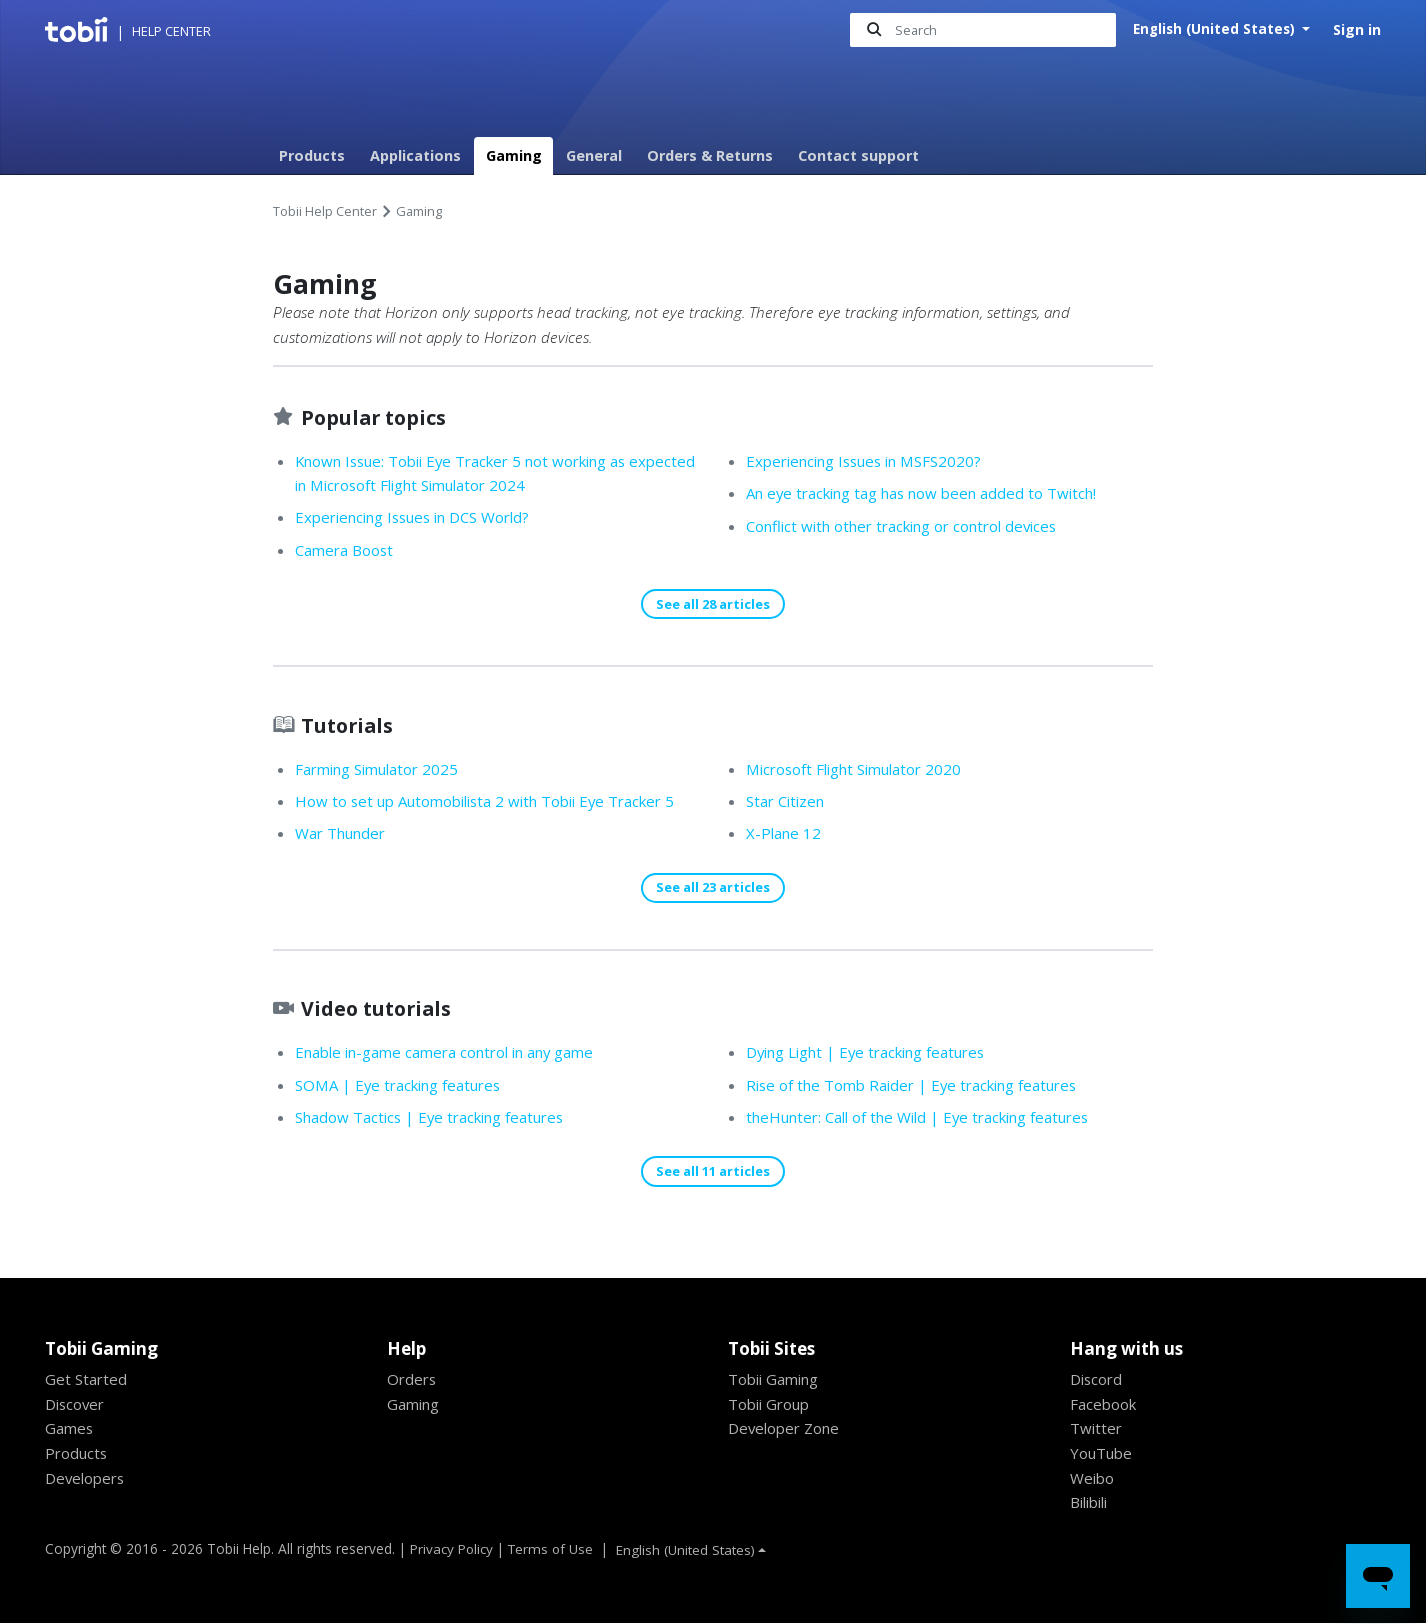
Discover (76, 1405)
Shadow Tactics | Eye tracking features (436, 1118)
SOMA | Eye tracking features (403, 1086)
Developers (87, 1479)
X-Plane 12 (785, 834)
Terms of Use (553, 1549)
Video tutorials (381, 1009)
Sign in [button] (1357, 29)
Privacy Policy (452, 1549)
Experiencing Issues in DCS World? (421, 518)
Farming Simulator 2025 (382, 770)
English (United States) (1215, 29)
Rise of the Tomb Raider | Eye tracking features (920, 1086)
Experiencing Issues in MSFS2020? (872, 461)
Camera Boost (346, 550)
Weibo (1093, 1479)
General (594, 155)
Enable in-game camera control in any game (454, 1054)
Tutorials (350, 726)
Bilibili (1092, 1504)
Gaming (514, 155)
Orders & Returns (710, 155)
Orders (413, 1380)
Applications (415, 155)
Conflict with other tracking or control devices (913, 526)
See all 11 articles (713, 1172)
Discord (1097, 1380)
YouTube (1102, 1454)
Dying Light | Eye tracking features (873, 1054)
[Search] (982, 30)
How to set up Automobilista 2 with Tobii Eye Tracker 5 (495, 802)
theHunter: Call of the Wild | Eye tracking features (928, 1118)
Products (312, 155)
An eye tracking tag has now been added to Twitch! (931, 493)
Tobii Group (771, 1405)
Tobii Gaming (776, 1380)
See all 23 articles (713, 888)
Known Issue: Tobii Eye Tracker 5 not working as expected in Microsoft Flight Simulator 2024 (472, 473)
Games (70, 1430)
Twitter (1097, 1430)
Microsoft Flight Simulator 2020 (860, 770)
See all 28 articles (713, 604)
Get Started (87, 1380)
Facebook (1104, 1405)
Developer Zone (786, 1430)
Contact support (858, 155)
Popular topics (378, 417)
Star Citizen (788, 802)
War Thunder (343, 834)
